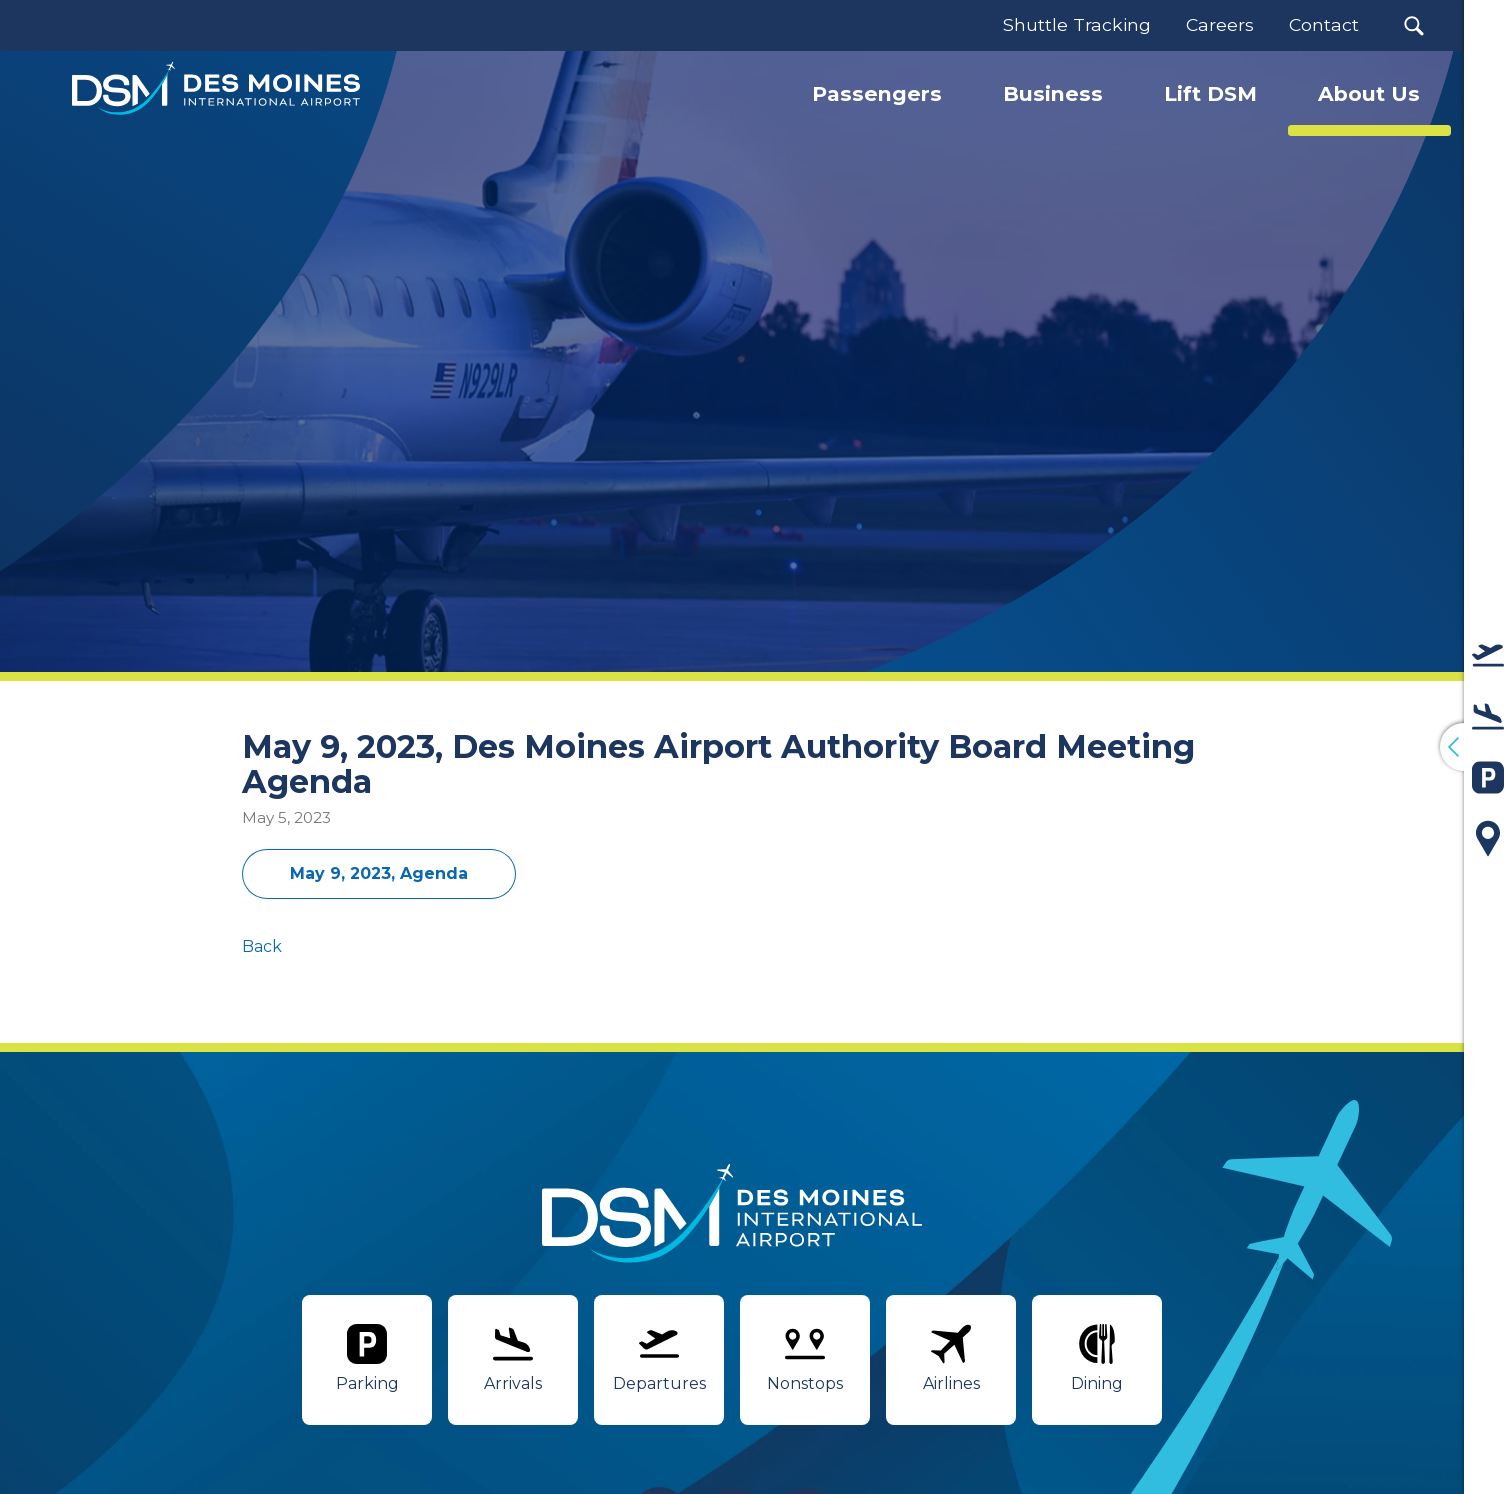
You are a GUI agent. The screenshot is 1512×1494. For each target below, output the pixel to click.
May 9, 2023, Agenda (379, 873)
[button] (1414, 25)
